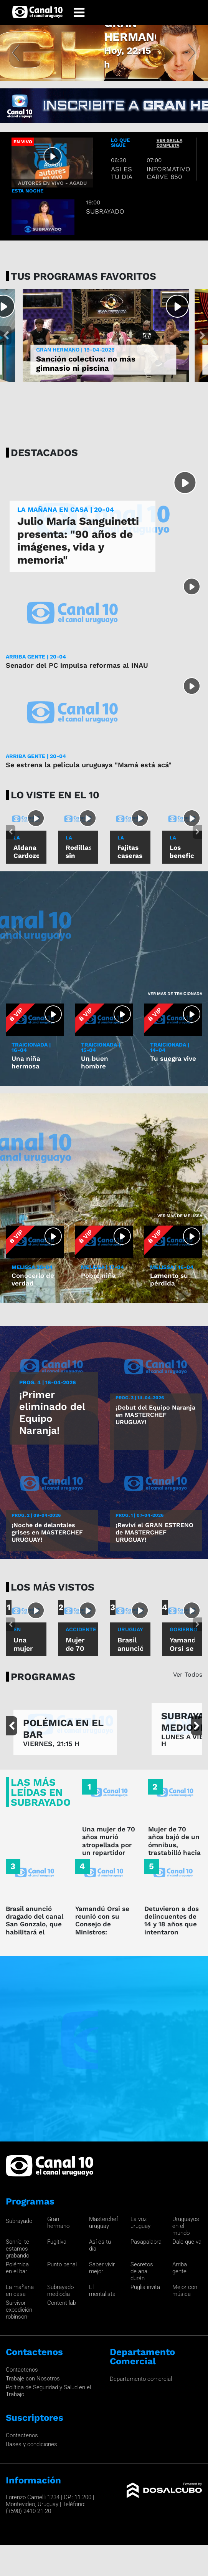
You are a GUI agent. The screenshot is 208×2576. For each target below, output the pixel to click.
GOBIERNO (183, 1629)
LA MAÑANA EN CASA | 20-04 (65, 509)
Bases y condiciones (31, 2444)
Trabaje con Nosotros (33, 2378)
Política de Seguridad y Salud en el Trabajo (48, 2391)
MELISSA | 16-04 (171, 1267)
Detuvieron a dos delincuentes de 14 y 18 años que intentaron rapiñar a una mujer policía (171, 1928)
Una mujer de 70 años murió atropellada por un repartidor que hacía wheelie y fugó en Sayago (108, 1852)
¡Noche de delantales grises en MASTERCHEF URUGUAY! (47, 1532)
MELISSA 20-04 (32, 1267)
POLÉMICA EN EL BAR (63, 1728)
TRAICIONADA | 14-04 (169, 1047)
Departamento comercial (141, 2378)
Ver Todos (187, 1674)
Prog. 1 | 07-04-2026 (139, 1515)
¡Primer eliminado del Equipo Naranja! (52, 1412)
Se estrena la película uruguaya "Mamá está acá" (89, 765)
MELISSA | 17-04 (102, 1267)
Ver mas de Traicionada (175, 993)
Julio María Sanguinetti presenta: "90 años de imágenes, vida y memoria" (78, 540)
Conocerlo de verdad (33, 1279)
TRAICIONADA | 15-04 (100, 1047)
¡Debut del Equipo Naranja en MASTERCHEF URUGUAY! (155, 1415)
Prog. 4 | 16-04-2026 (47, 1382)
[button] (15, 53)
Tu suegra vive (173, 1058)
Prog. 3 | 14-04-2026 (140, 1397)
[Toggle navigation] (79, 12)
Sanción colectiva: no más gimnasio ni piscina (85, 363)
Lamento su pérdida (169, 1279)
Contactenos (22, 2369)
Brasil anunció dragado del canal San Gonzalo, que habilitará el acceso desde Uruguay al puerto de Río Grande (34, 1932)
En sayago (23, 1632)
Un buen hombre (94, 1062)
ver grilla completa (169, 143)
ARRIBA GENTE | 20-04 (36, 657)
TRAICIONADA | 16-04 (31, 1047)
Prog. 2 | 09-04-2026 (36, 1515)
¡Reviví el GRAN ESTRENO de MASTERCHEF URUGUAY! (154, 1532)
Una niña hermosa (26, 1062)
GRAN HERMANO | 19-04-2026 (75, 350)
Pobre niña (98, 1275)
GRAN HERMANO (130, 43)
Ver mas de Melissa (179, 1215)
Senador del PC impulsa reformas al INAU (77, 665)
